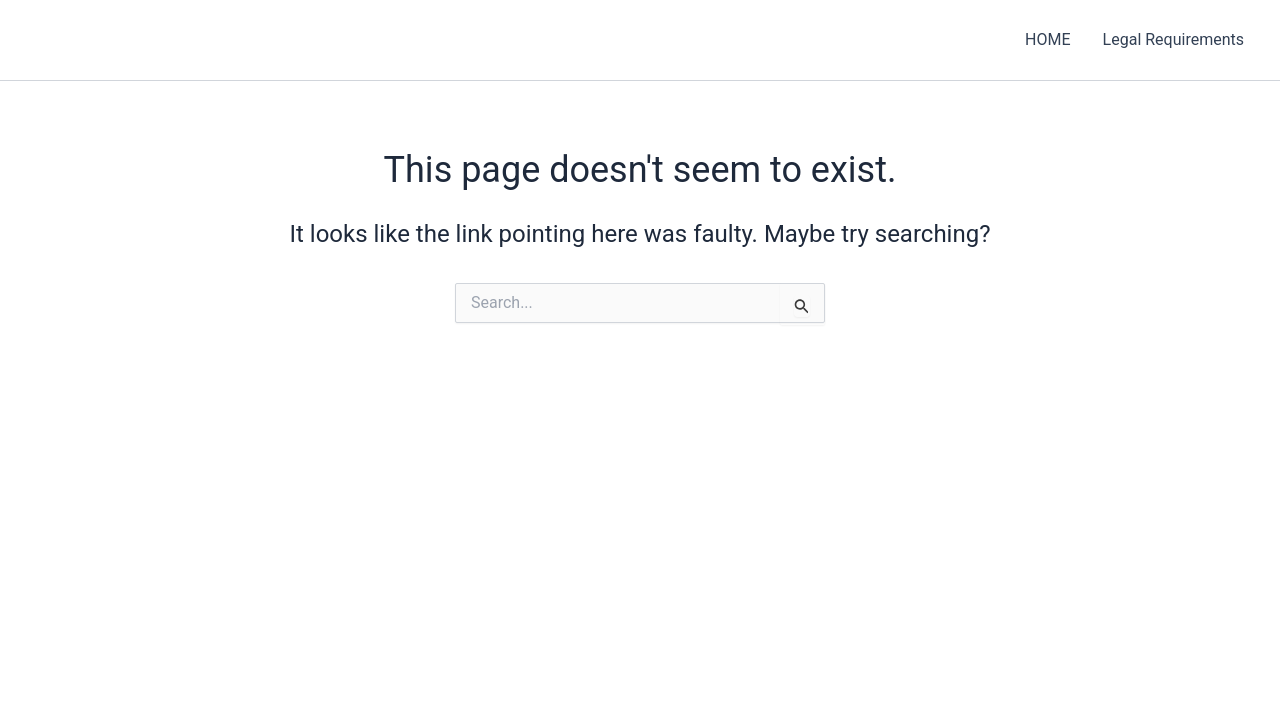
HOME (1047, 39)
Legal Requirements (1173, 39)
